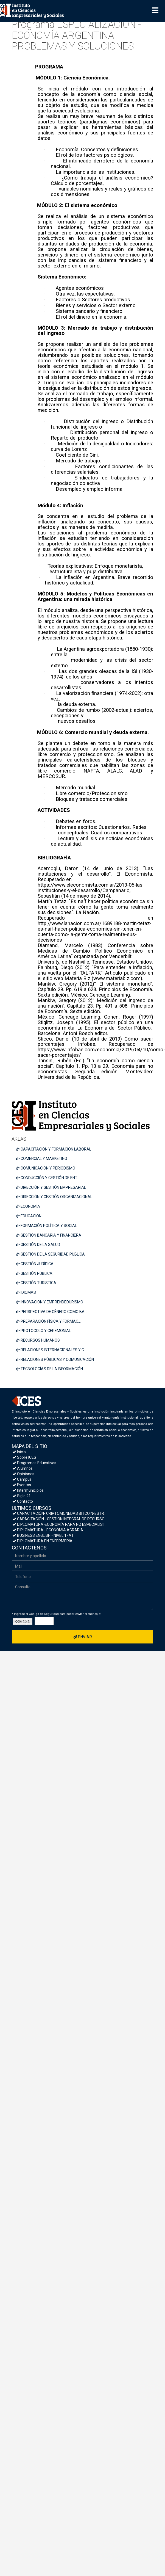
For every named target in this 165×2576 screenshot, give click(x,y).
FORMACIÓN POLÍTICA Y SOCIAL (46, 1225)
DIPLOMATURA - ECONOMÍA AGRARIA (47, 1530)
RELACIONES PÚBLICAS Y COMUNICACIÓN (55, 1359)
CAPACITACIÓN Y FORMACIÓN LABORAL (53, 1149)
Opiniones (23, 1474)
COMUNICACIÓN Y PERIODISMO (45, 1168)
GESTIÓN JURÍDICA (35, 1264)
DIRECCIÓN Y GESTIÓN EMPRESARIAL (51, 1187)
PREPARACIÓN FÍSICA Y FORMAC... (48, 1321)
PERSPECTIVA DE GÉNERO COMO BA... (51, 1311)
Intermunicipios (28, 1490)
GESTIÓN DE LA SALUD (38, 1244)
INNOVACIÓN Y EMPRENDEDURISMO (49, 1302)
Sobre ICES (24, 1457)
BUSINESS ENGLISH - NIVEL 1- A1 (43, 1535)
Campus (22, 1479)
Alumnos (22, 1468)
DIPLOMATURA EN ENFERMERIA (42, 1541)
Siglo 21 (21, 1496)
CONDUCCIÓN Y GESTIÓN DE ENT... (48, 1178)
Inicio (19, 1452)
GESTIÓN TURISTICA (36, 1283)
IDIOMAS (26, 1292)
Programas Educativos (34, 1463)
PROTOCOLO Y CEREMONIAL (43, 1330)
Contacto (22, 1501)
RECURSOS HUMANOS (38, 1340)
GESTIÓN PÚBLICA (34, 1273)
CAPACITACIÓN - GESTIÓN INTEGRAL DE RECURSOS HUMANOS (69, 1519)
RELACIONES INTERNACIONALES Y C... (51, 1350)
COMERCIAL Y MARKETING (41, 1158)
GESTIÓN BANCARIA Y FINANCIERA (48, 1235)
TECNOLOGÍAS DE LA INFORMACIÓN (49, 1369)
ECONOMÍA (28, 1206)
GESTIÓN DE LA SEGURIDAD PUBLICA (50, 1254)
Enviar (82, 1637)
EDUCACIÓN (28, 1216)
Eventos (21, 1485)
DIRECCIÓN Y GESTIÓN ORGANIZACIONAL (54, 1197)
